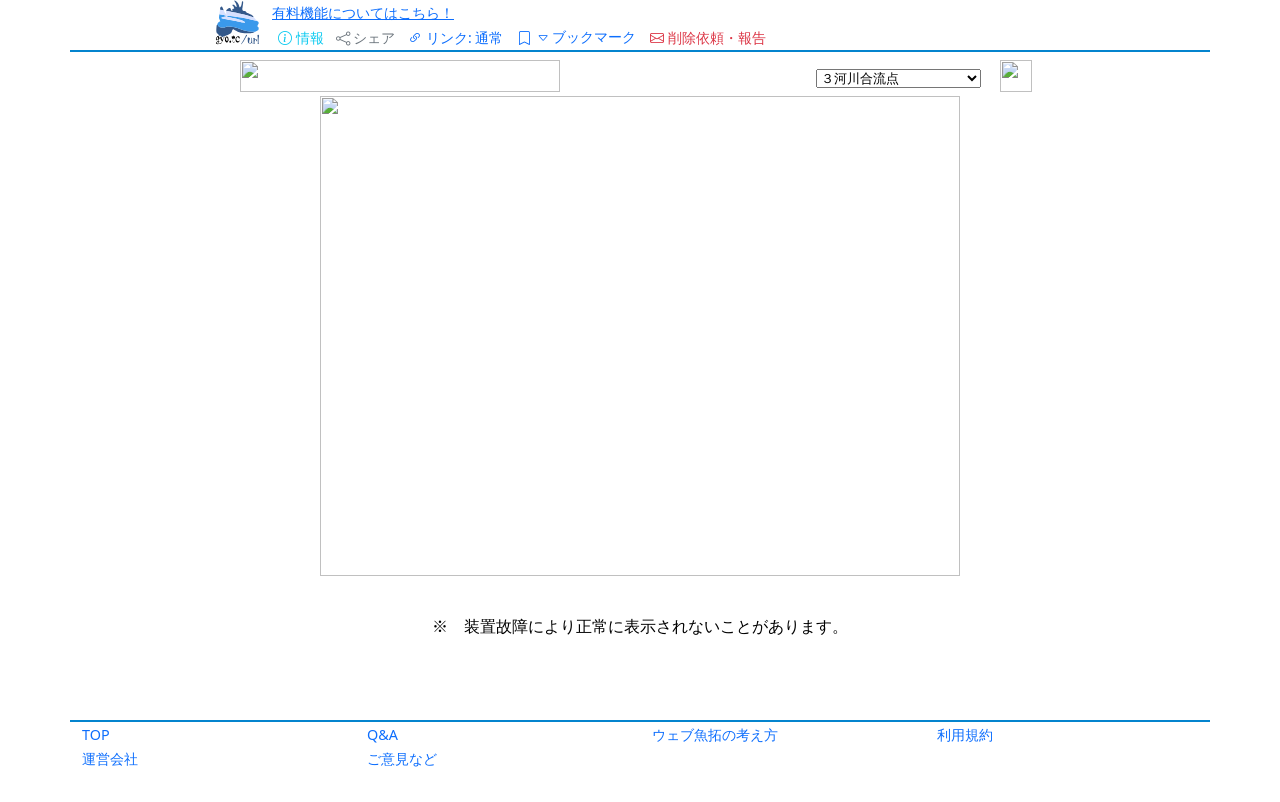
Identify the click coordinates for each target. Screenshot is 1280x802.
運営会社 (110, 758)
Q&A (382, 734)
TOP (96, 734)
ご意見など (402, 758)
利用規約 (965, 734)
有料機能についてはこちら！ (363, 12)
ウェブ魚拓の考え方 (715, 734)
